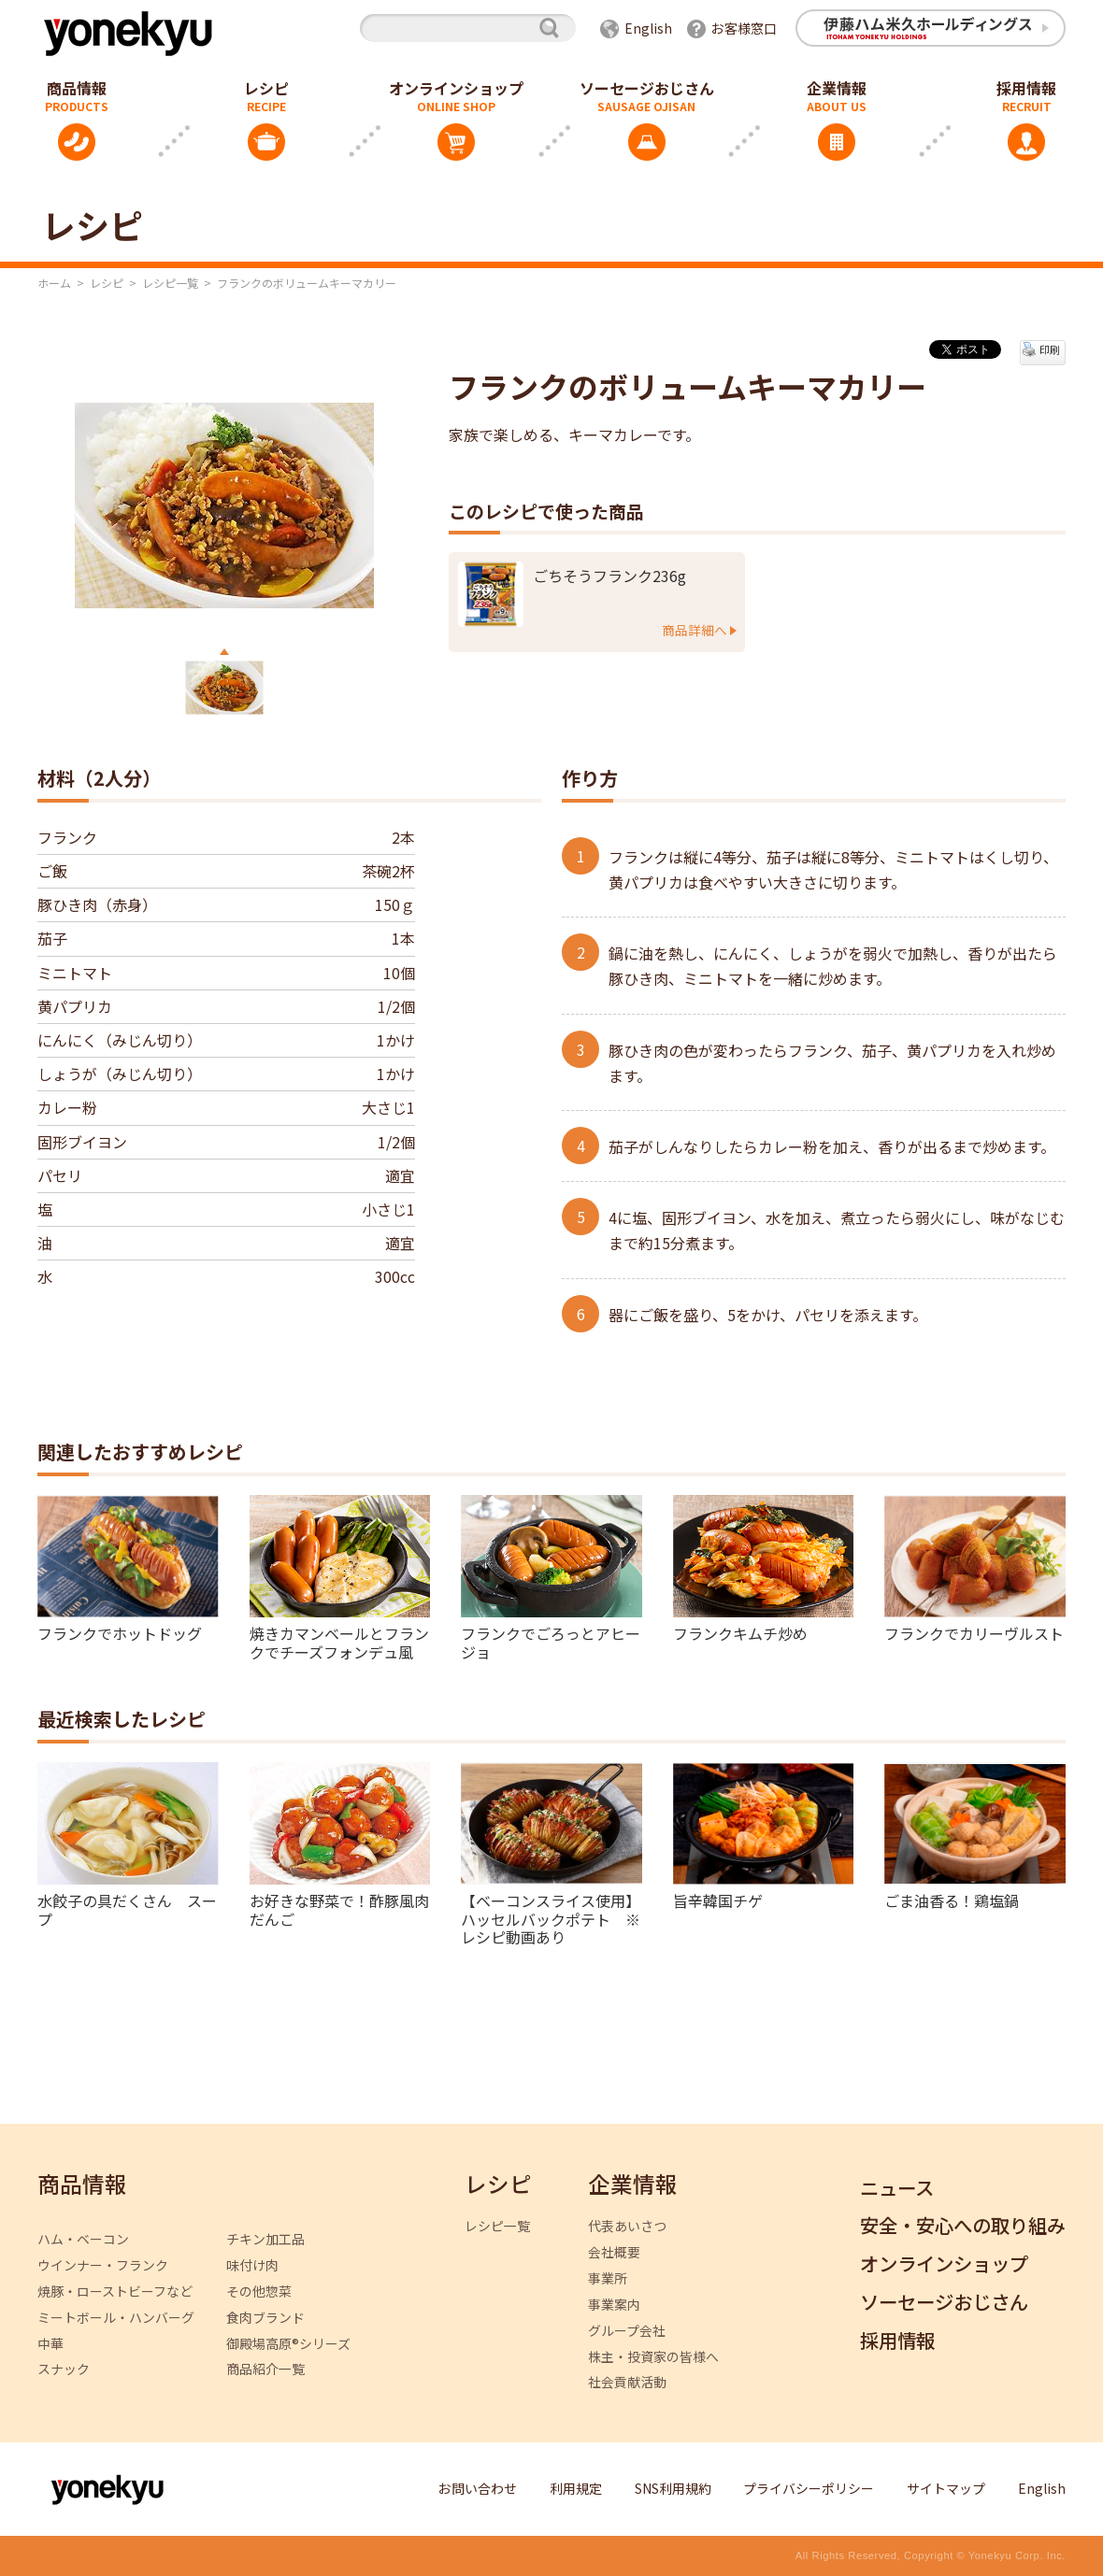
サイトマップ (946, 2488)
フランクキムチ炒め (740, 1632)
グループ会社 (627, 2331)
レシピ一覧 (170, 283)
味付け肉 (252, 2265)
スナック (63, 2369)
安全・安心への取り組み (963, 2226)
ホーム (54, 283)
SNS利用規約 (673, 2488)
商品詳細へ (694, 629)
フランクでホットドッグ (119, 1632)
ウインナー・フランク (102, 2265)
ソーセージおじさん (647, 88)
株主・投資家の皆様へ (653, 2357)
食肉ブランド (265, 2318)
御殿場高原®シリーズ (288, 2344)
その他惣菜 (259, 2291)
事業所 (607, 2278)
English (648, 28)
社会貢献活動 (627, 2382)
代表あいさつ (627, 2226)
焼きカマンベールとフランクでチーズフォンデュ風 (339, 1641)
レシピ (266, 88)
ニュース (897, 2188)
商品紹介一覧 (265, 2369)
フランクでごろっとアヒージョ (550, 1641)
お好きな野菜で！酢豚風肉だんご (339, 1908)
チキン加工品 (265, 2239)
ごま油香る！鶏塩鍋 (951, 1899)
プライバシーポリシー (808, 2488)
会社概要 (614, 2252)
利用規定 (576, 2488)
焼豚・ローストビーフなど (115, 2291)
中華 (50, 2344)
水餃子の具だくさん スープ (127, 1908)
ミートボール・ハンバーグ (115, 2318)
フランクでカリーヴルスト (974, 1632)
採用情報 (897, 2341)
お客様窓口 (744, 28)
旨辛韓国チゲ (718, 1899)
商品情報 (82, 2184)
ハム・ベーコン (83, 2239)
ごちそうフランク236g (609, 576)
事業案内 (614, 2305)
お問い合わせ (477, 2488)
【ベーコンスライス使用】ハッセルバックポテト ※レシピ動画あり (550, 1917)
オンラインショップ (456, 88)
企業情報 (837, 88)
